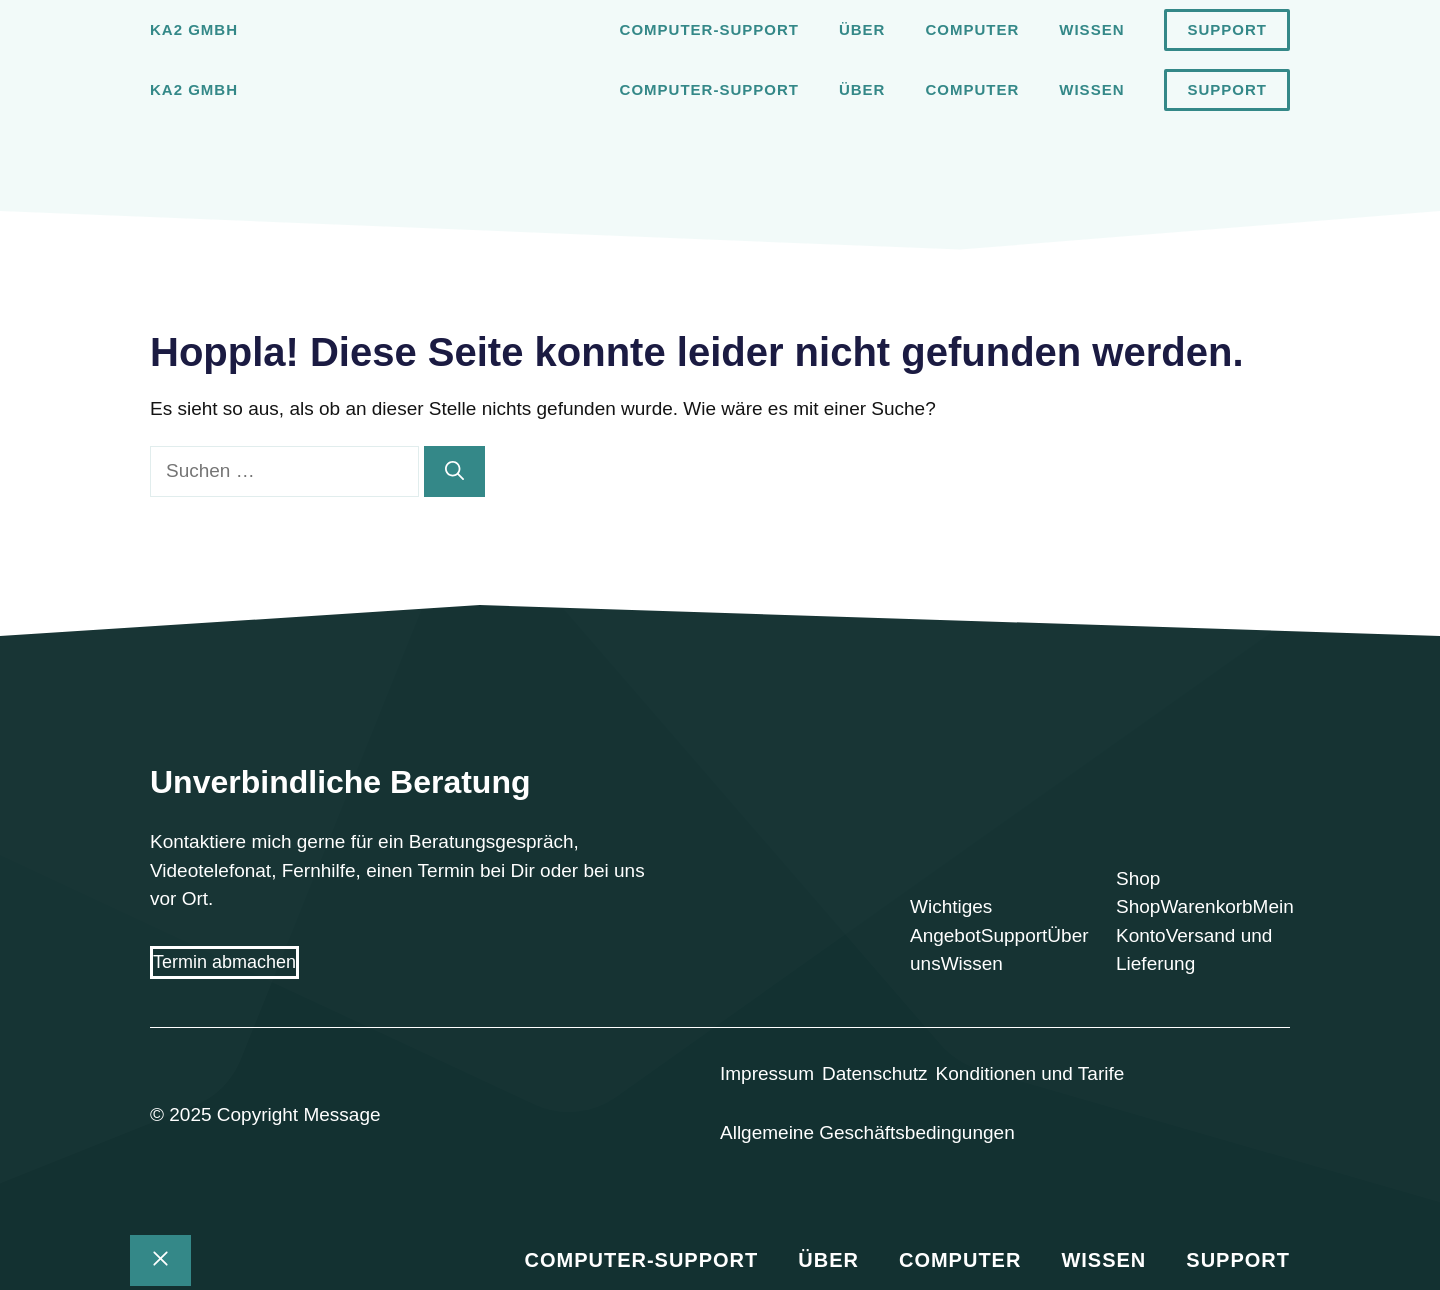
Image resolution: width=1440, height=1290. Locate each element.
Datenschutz (875, 1073)
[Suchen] (454, 471)
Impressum (767, 1073)
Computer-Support (709, 29)
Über (862, 29)
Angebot (945, 935)
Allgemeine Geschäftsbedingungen (867, 1132)
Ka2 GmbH (194, 29)
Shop (1138, 906)
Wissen (1091, 29)
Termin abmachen (224, 962)
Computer (972, 29)
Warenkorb (1206, 906)
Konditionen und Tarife (1030, 1073)
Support (1227, 29)
